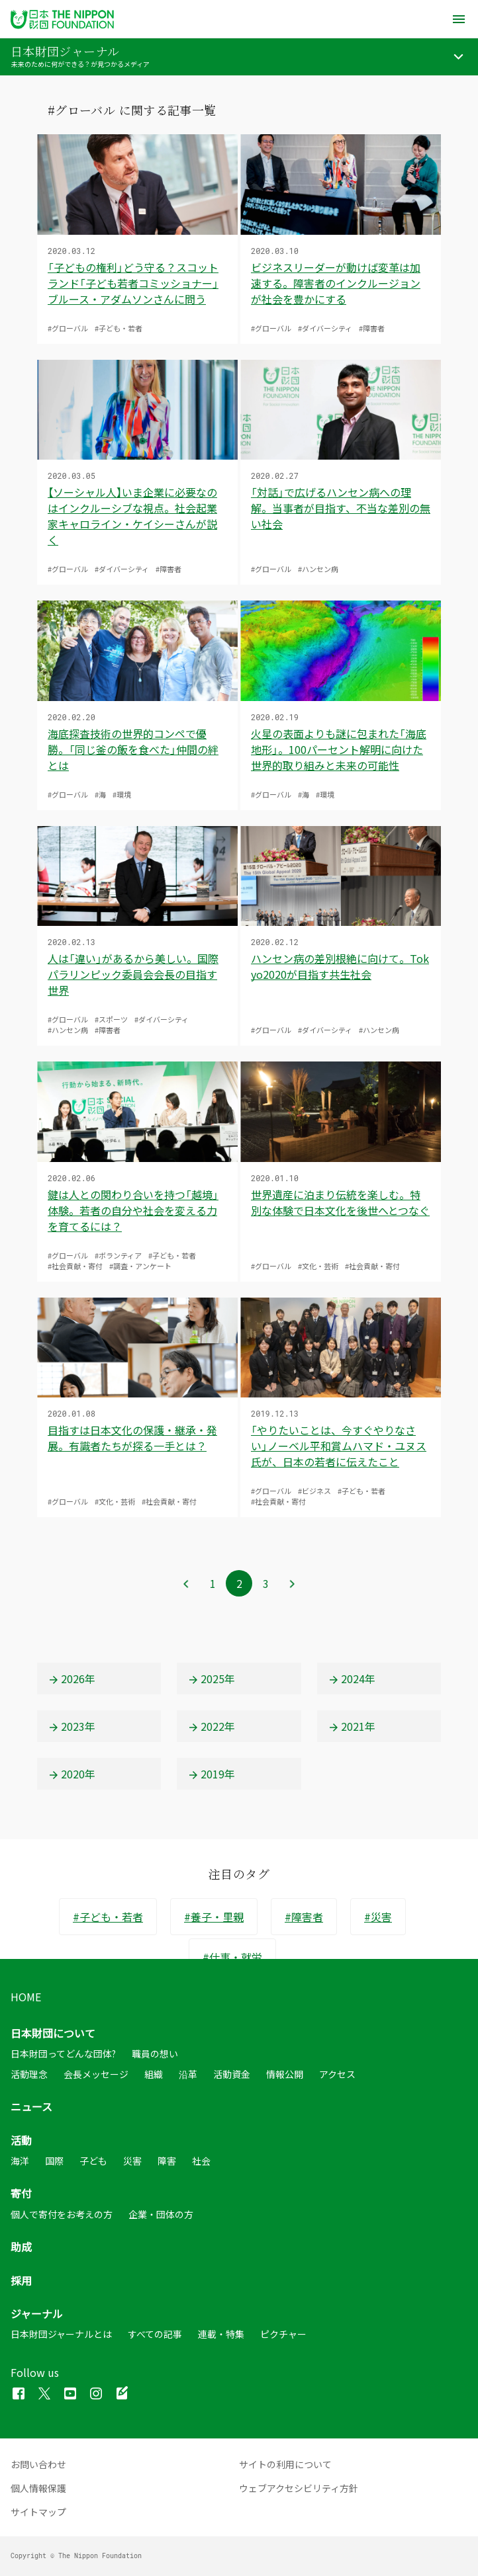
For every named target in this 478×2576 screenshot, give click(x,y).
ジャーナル (37, 2313)
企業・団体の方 (160, 2214)
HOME (26, 1997)
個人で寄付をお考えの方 (62, 2214)
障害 (167, 2160)
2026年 (71, 1678)
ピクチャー (283, 2334)
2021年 (351, 1726)
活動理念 (29, 2074)
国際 (54, 2160)
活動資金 (231, 2074)
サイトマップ (38, 2511)
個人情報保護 (38, 2488)
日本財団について (53, 2033)
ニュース (31, 2106)
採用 (21, 2280)
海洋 (20, 2160)
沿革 (188, 2074)
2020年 (71, 1774)
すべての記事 (155, 2334)
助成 (21, 2247)
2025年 (211, 1678)
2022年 (211, 1726)
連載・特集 (221, 2334)
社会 (201, 2160)
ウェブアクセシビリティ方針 (298, 2488)
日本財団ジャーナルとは (61, 2334)
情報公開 (284, 2074)
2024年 (351, 1678)
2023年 (71, 1726)
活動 (21, 2139)
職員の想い (155, 2053)
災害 (132, 2160)
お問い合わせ (38, 2464)
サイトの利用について (285, 2464)
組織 (153, 2074)
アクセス (337, 2074)
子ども (93, 2160)
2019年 (211, 1774)
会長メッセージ (96, 2074)
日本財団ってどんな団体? (63, 2053)
